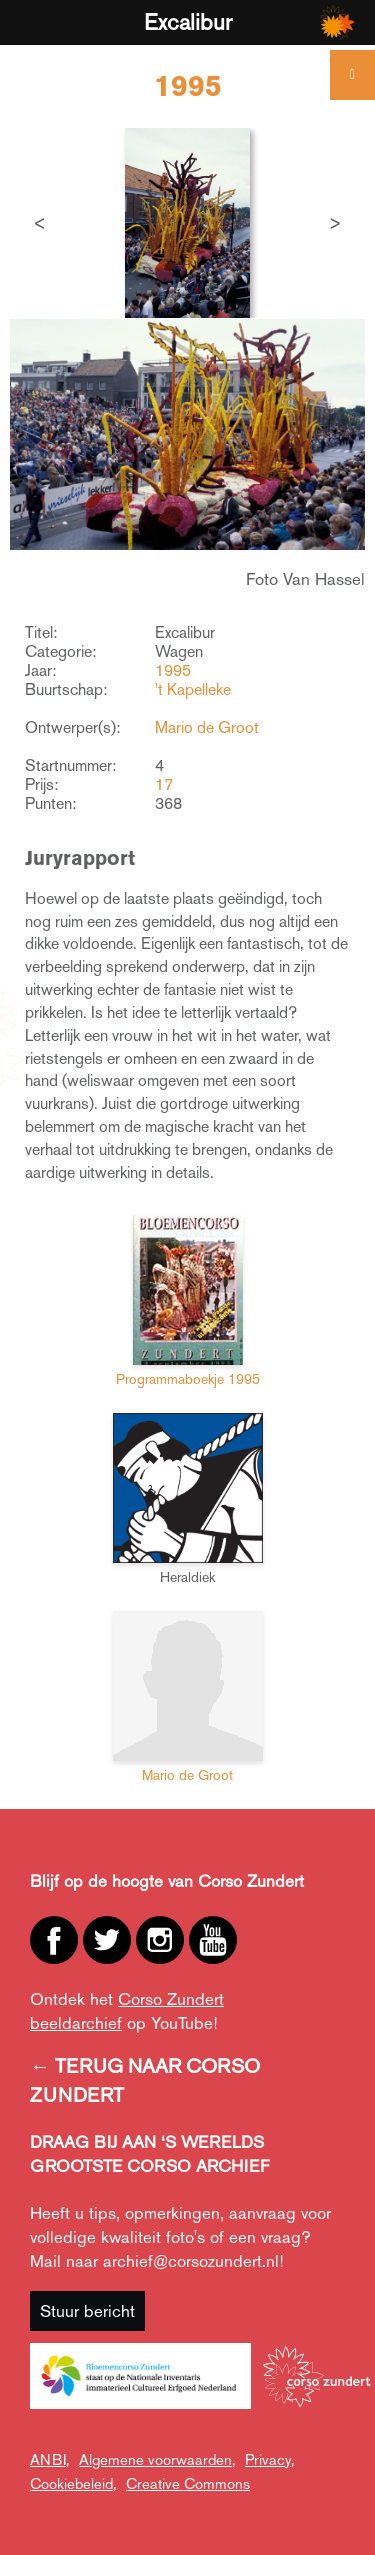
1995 (173, 670)
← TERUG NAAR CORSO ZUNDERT (145, 2080)
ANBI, (49, 2459)
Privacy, (269, 2459)
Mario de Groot (207, 727)
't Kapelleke (193, 689)
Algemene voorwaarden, (157, 2459)
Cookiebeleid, (73, 2483)
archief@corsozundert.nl (191, 2261)
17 (164, 784)
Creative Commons (188, 2483)
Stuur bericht (87, 2311)
